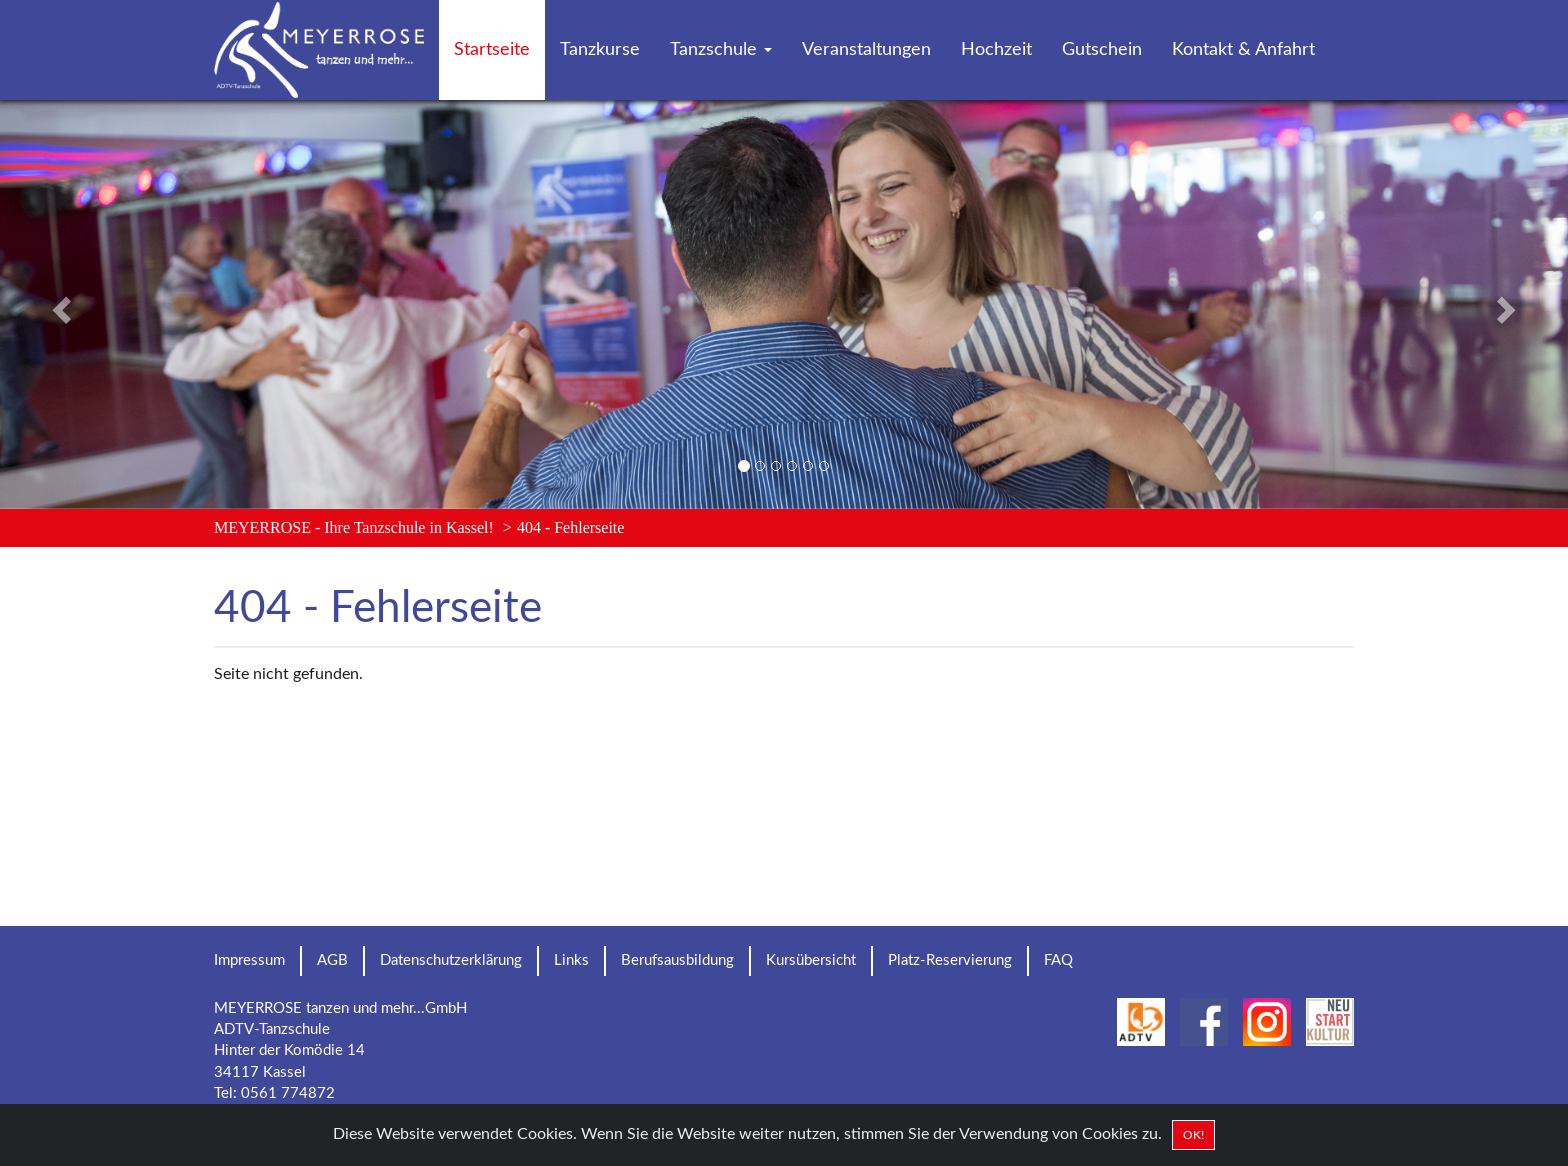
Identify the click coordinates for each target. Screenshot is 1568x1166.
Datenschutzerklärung (451, 960)
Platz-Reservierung (950, 960)
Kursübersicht (811, 960)
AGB (332, 960)
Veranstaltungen (866, 50)
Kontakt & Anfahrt (1243, 50)
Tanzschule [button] (721, 50)
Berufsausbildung (677, 960)
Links (571, 960)
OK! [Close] (1193, 1135)
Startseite (492, 50)
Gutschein (1102, 50)
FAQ (1058, 960)
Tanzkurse (600, 50)
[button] (117, 304)
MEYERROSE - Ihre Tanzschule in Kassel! (354, 527)
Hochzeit (996, 50)
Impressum (249, 960)
